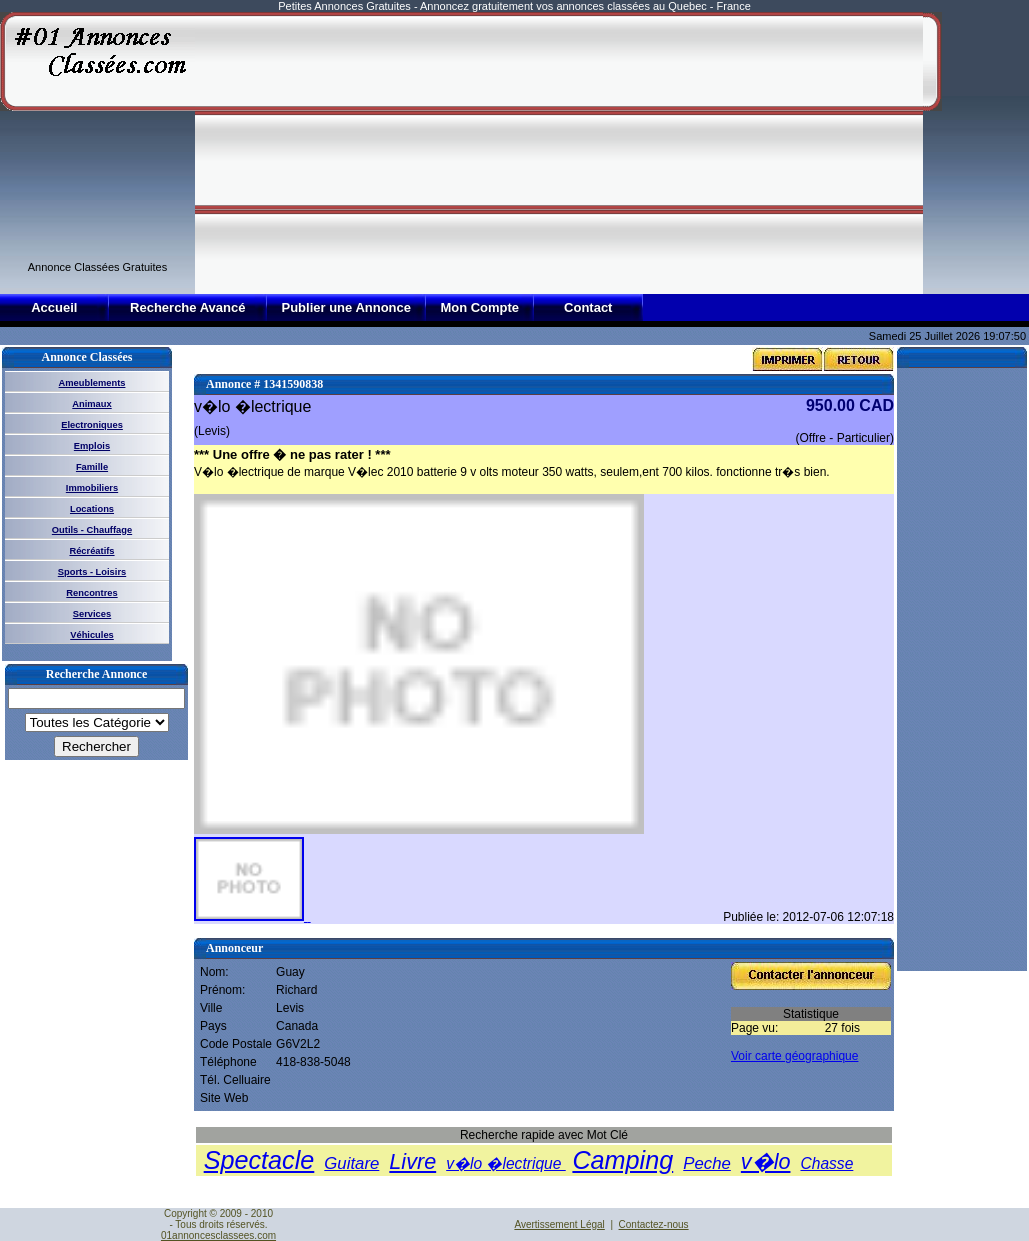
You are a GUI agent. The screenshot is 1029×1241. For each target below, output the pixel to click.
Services (92, 614)
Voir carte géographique (794, 1056)
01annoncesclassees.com (218, 1235)
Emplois (92, 446)
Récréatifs (91, 551)
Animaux (91, 404)
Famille (92, 467)
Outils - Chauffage (92, 530)
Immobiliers (92, 488)
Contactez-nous (654, 1224)
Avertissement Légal (559, 1224)
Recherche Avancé (187, 307)
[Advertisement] (470, 152)
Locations (92, 509)
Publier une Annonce (346, 307)
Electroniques (92, 425)
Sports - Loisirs (92, 572)
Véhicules (92, 635)
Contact (588, 307)
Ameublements (92, 383)
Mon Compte (479, 307)
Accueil (54, 307)
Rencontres (91, 593)
